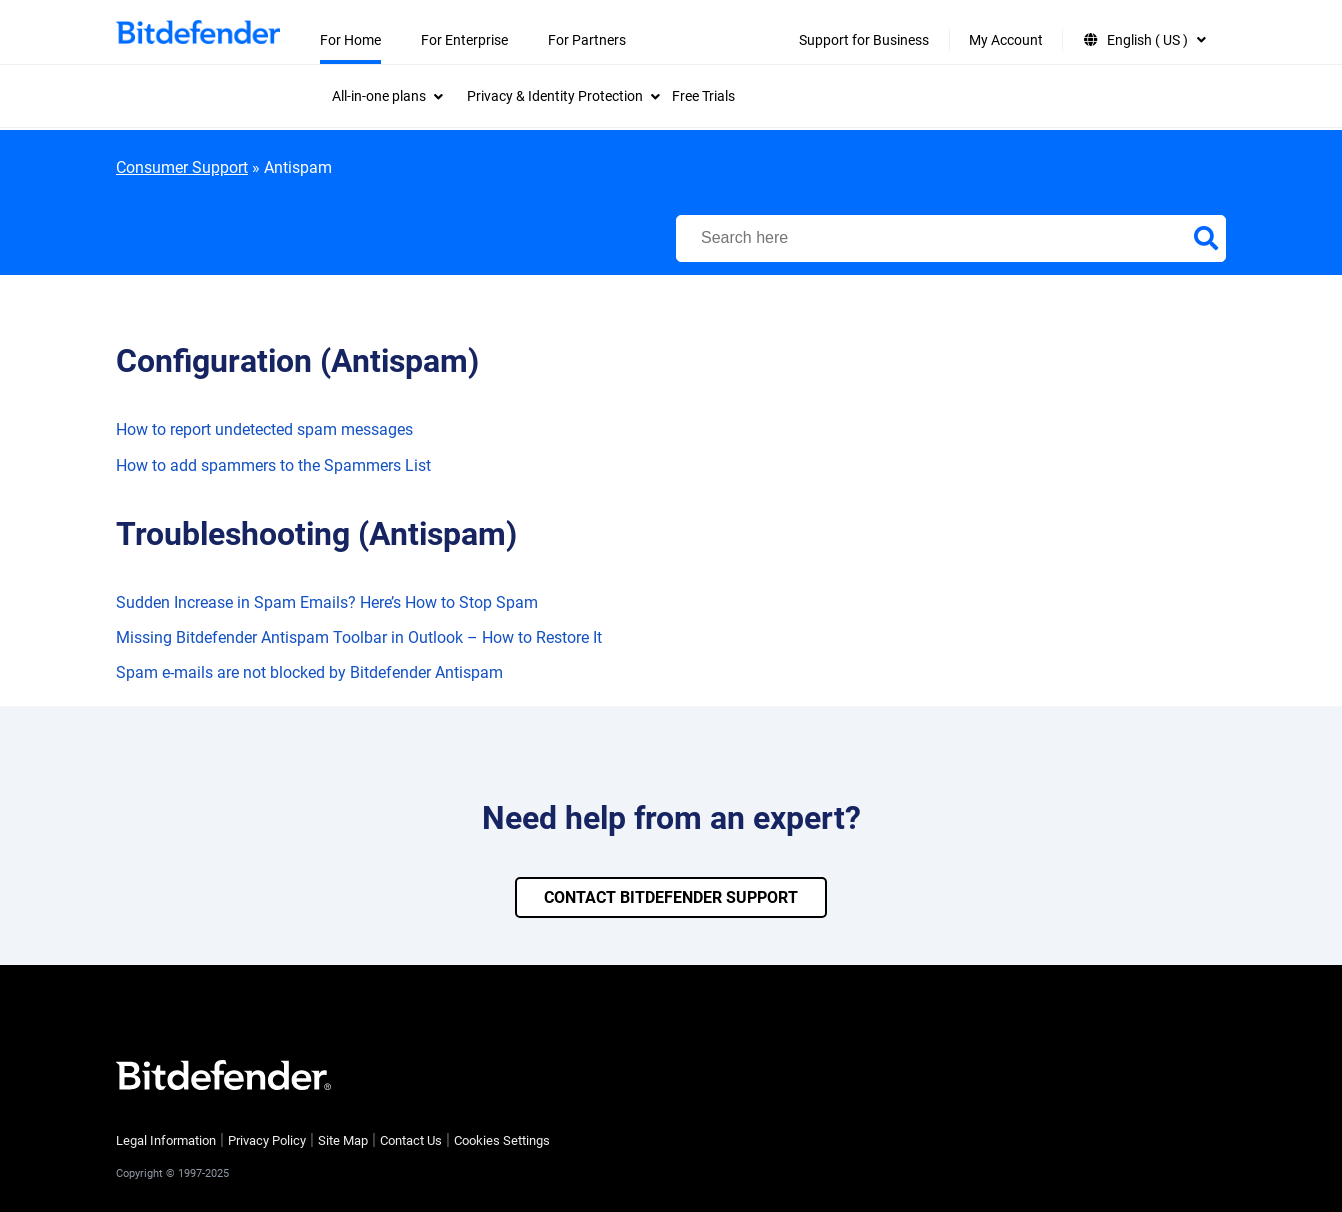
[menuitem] (387, 96)
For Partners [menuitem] (587, 40)
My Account (1006, 40)
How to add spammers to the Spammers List (273, 465)
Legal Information (166, 1140)
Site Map (343, 1140)
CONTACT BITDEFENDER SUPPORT (671, 897)
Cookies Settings (502, 1140)
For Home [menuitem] (350, 40)
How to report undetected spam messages (264, 429)
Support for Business (864, 40)
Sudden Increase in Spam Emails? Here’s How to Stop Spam (327, 602)
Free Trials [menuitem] (703, 96)
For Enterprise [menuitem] (464, 40)
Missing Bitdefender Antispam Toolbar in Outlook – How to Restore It (359, 637)
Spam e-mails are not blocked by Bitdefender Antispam (309, 672)
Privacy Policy (267, 1140)
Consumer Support (182, 167)
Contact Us (411, 1140)
